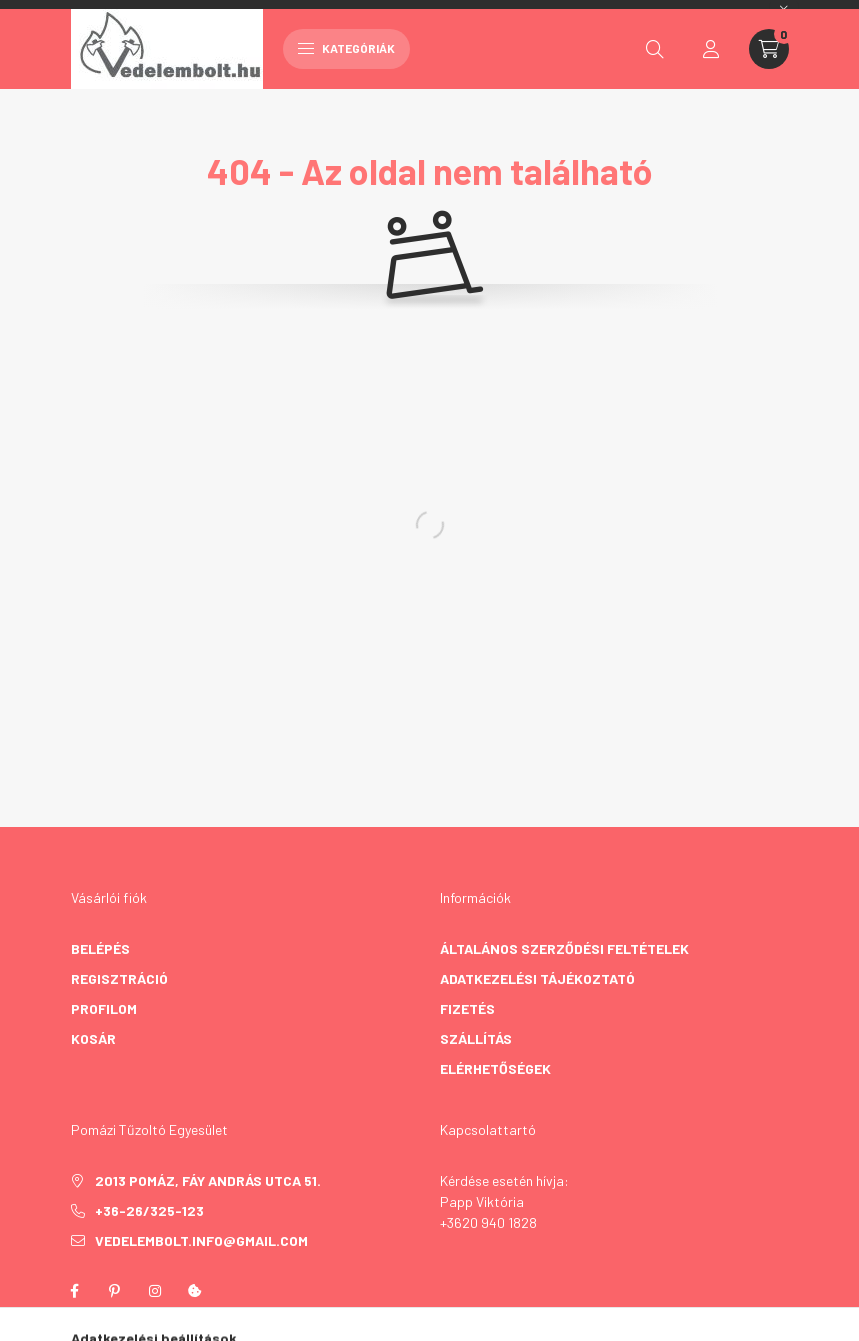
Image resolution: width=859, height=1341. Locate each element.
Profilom (104, 1008)
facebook (75, 1291)
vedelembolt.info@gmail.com (201, 1240)
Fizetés (467, 1008)
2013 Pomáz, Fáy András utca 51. (208, 1180)
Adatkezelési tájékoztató (537, 978)
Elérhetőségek (495, 1068)
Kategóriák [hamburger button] (346, 48)
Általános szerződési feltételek (564, 948)
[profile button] (711, 49)
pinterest (115, 1291)
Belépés (100, 948)
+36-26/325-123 (149, 1210)
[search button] (655, 49)
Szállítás (476, 1038)
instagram (155, 1291)
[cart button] (769, 49)
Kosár (93, 1038)
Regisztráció (119, 978)
